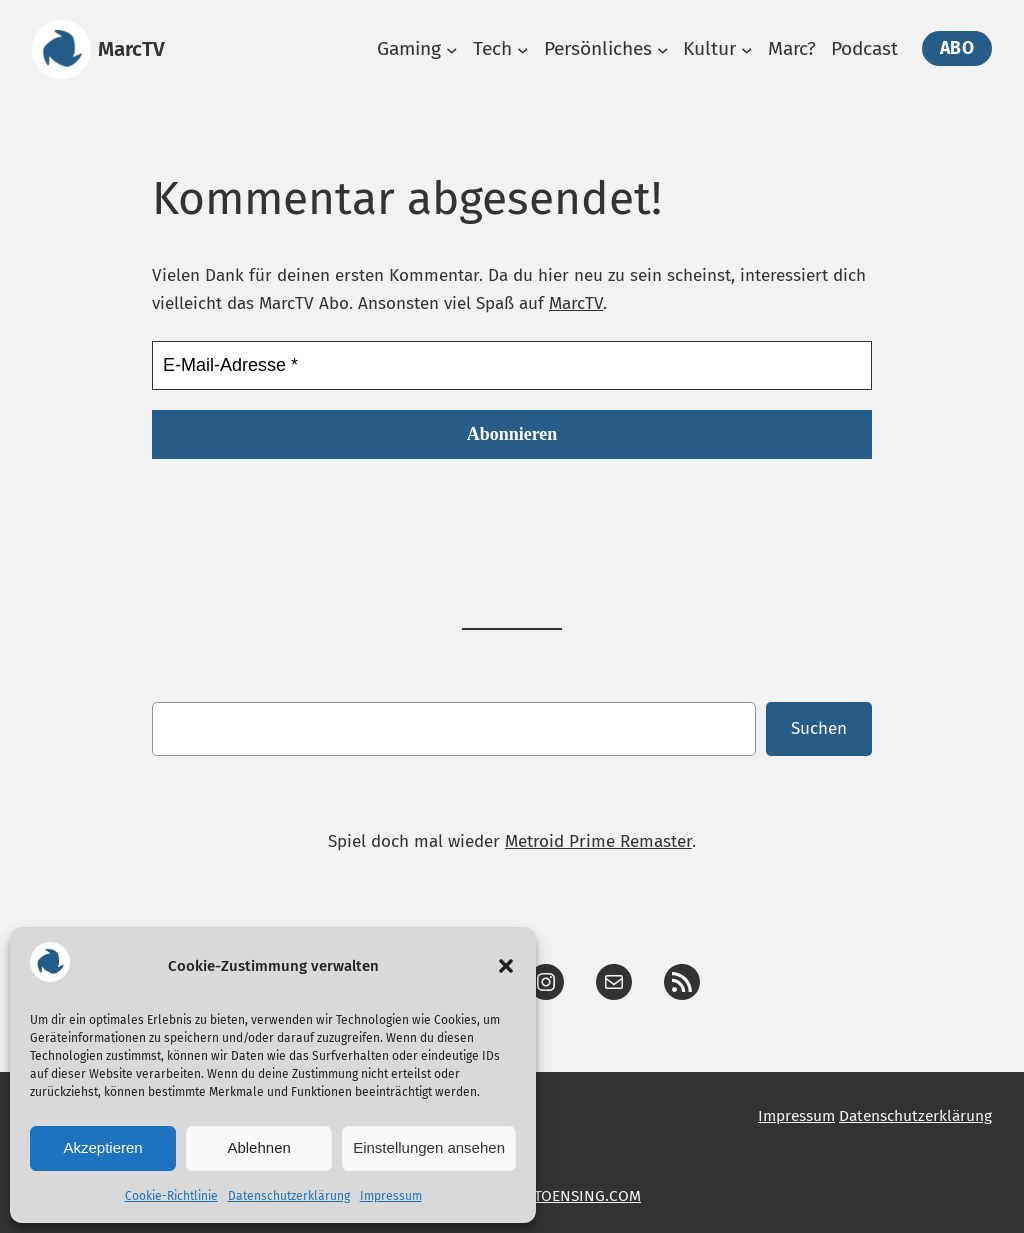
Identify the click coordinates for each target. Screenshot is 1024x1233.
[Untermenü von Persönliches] (663, 50)
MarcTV (131, 49)
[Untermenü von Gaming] (452, 50)
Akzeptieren (102, 1147)
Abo (957, 48)
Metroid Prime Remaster (598, 841)
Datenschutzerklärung (289, 1196)
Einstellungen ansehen (429, 1147)
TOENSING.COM (587, 1195)
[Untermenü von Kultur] (747, 50)
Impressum (391, 1196)
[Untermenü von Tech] (523, 50)
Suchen (819, 728)
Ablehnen (258, 1147)
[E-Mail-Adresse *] (512, 365)
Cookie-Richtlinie (171, 1196)
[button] (506, 966)
